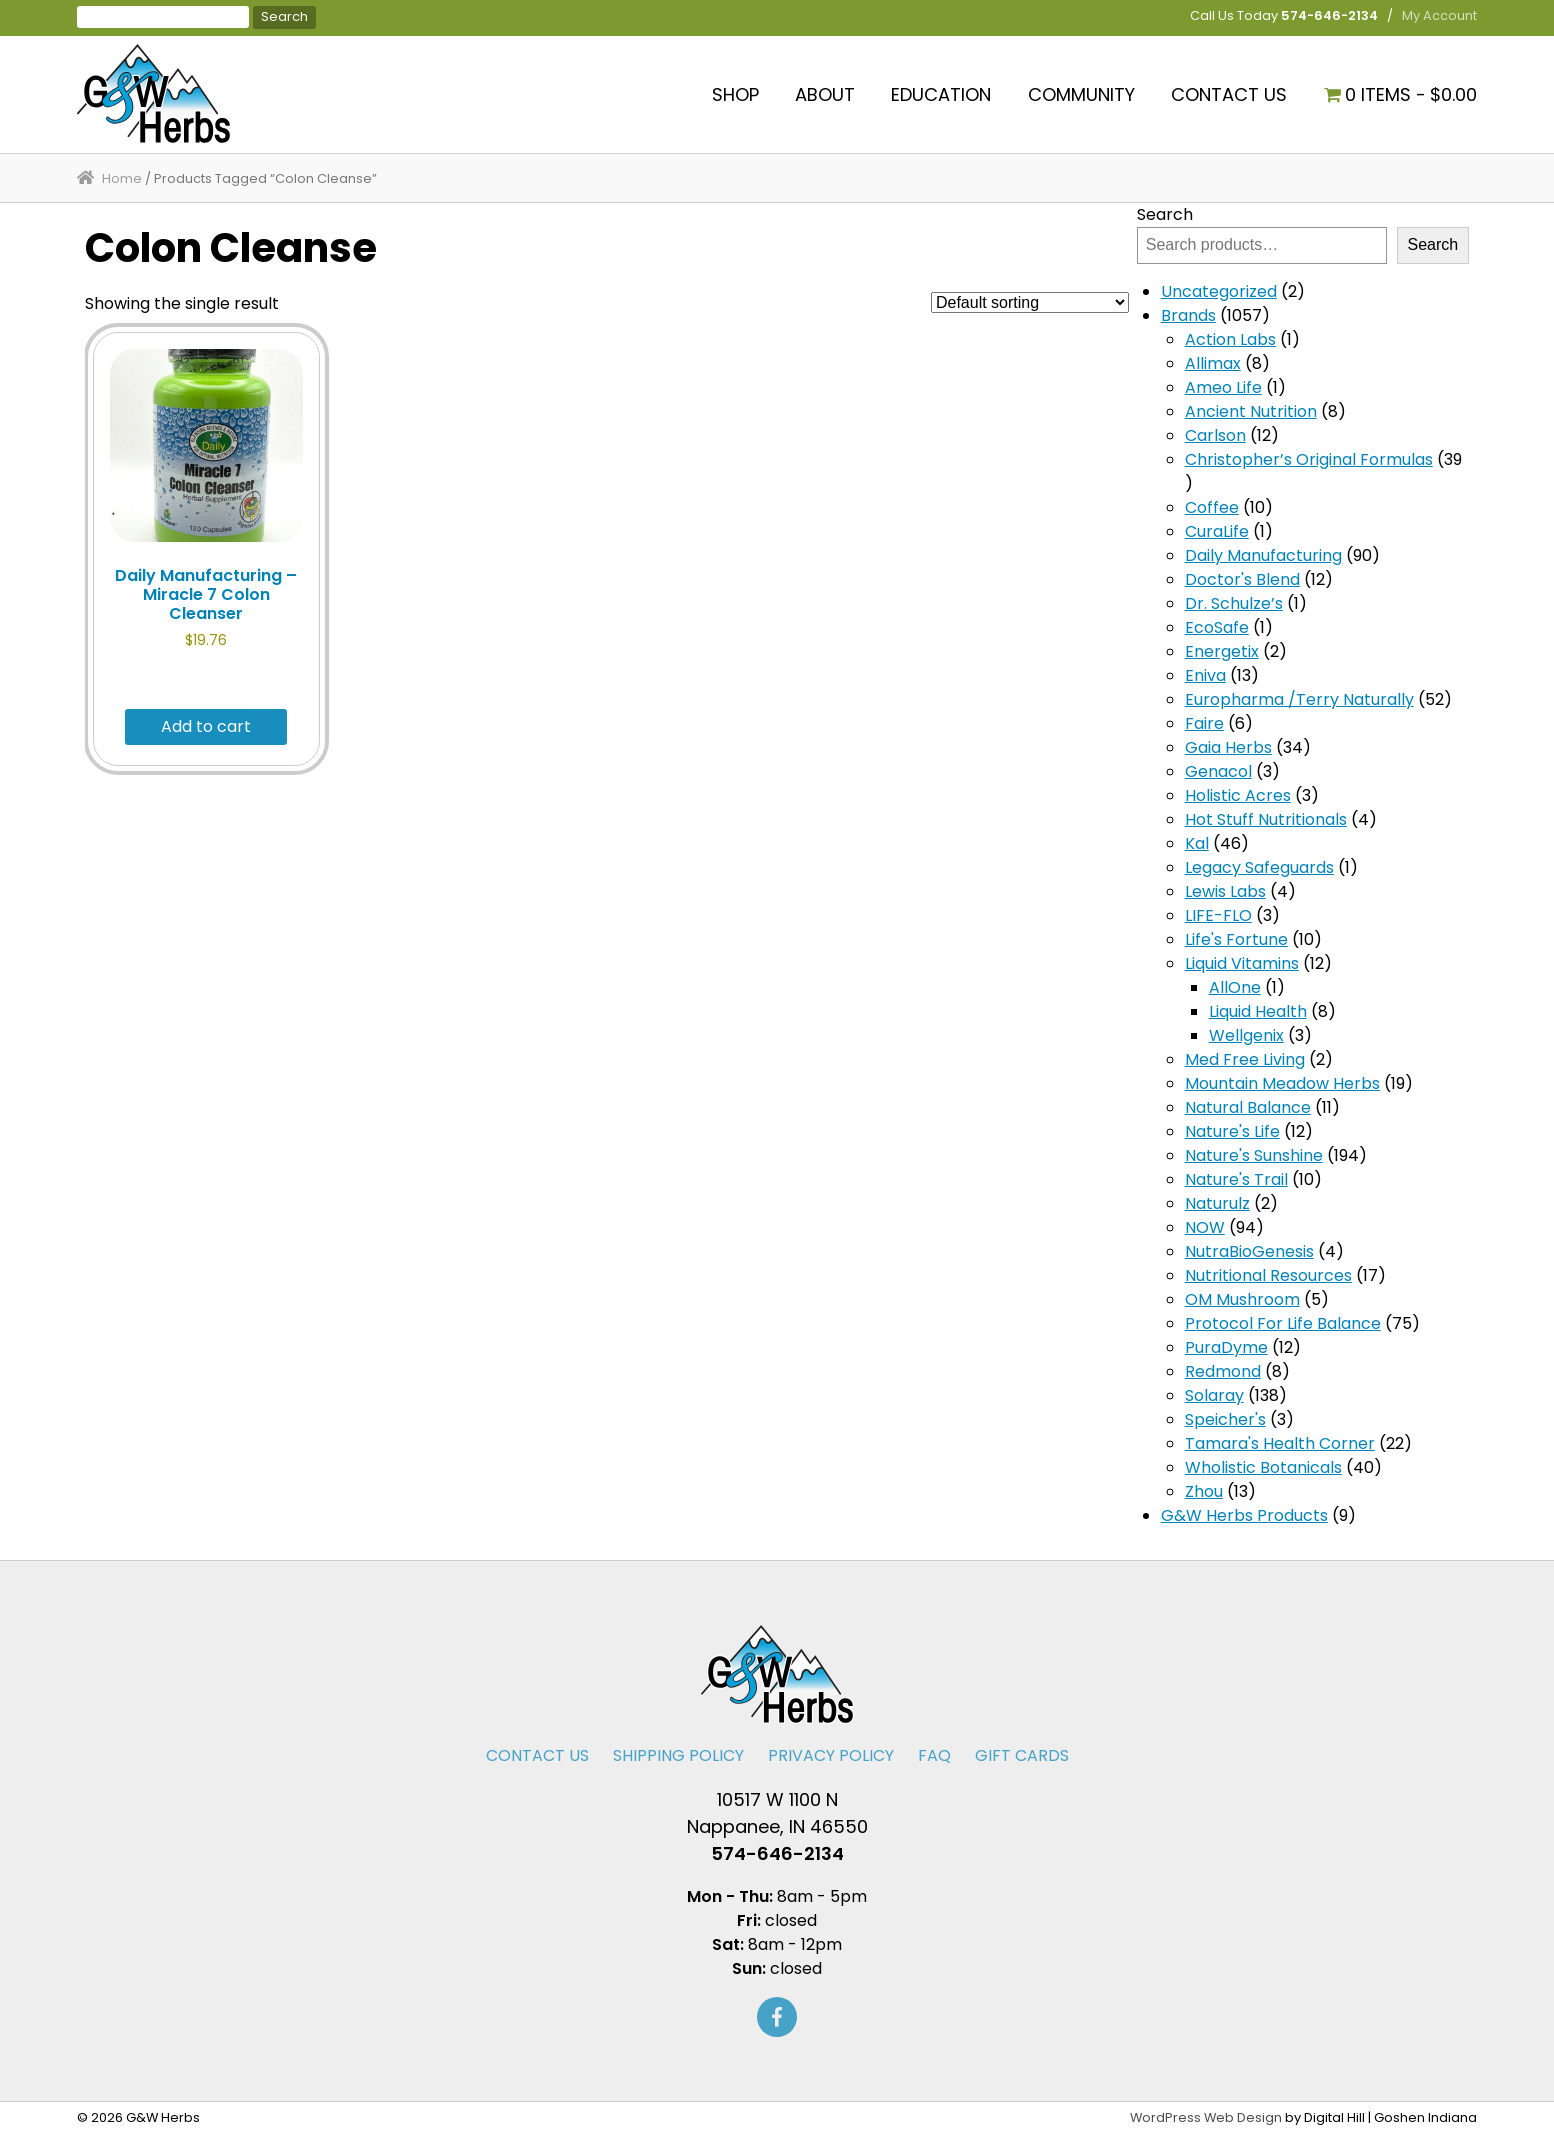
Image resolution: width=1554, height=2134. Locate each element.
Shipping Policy (678, 1755)
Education (941, 94)
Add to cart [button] (206, 726)
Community (1081, 94)
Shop (735, 94)
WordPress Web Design (1206, 2117)
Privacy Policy (831, 1755)
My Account (1439, 15)
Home (122, 178)
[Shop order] (1030, 302)
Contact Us (1229, 94)
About (825, 94)
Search (1165, 214)
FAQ (934, 1755)
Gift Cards (1022, 1755)
